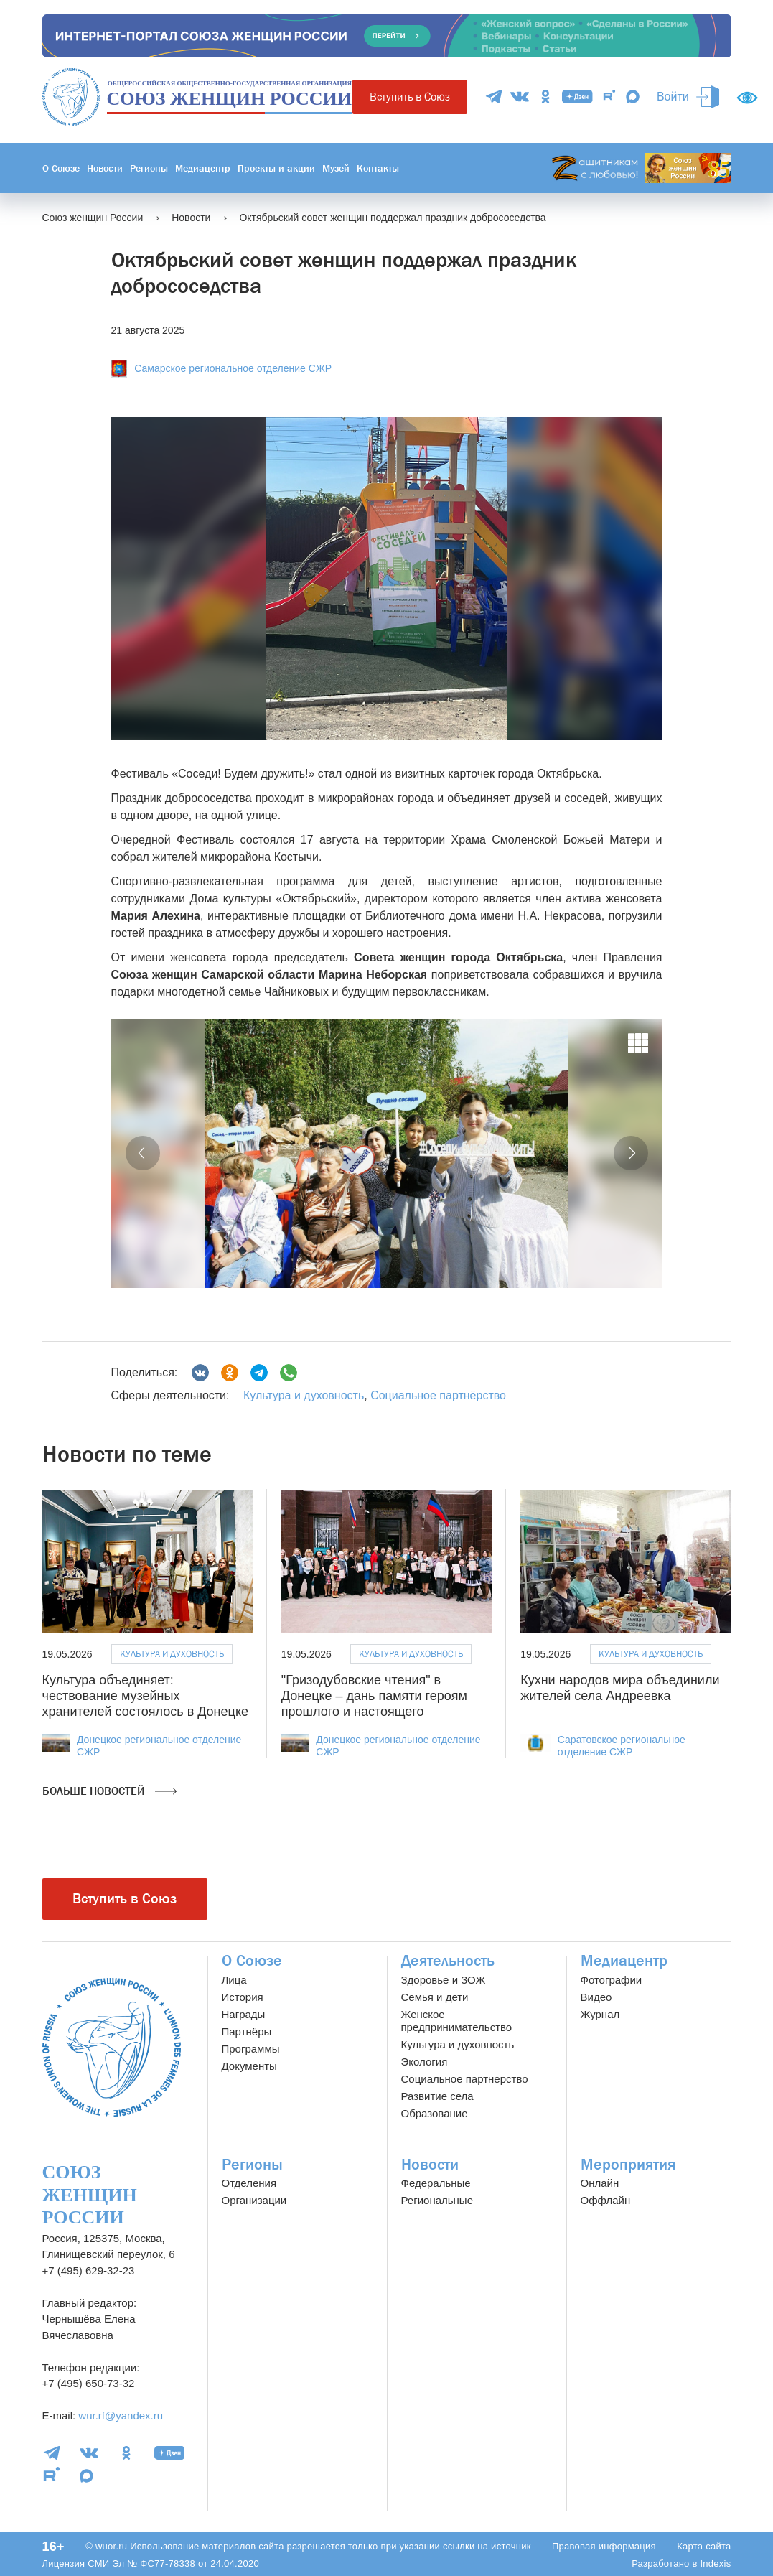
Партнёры (247, 2031)
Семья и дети (435, 1997)
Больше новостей (109, 1791)
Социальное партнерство (464, 2079)
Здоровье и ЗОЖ (443, 1980)
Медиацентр (202, 168)
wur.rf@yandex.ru (120, 2415)
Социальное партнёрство (438, 1395)
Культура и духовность (303, 1395)
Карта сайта (704, 2546)
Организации (254, 2200)
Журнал (600, 2014)
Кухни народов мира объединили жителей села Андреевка (619, 1688)
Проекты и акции (276, 168)
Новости (105, 168)
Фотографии (611, 1980)
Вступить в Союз (410, 96)
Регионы (149, 168)
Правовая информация (604, 2546)
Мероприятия (628, 2164)
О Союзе (61, 168)
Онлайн (600, 2183)
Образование (434, 2113)
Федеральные (436, 2183)
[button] (143, 1153)
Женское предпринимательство (456, 2020)
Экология (424, 2061)
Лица (234, 1980)
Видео (596, 1997)
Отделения (249, 2183)
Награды (244, 2014)
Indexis (715, 2563)
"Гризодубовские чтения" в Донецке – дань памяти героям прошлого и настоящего (374, 1695)
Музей (336, 168)
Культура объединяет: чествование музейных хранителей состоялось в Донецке (145, 1695)
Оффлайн (606, 2200)
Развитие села (437, 2096)
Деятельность (448, 1960)
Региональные (437, 2200)
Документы (249, 2066)
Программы (251, 2049)
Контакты (378, 168)
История (242, 1997)
